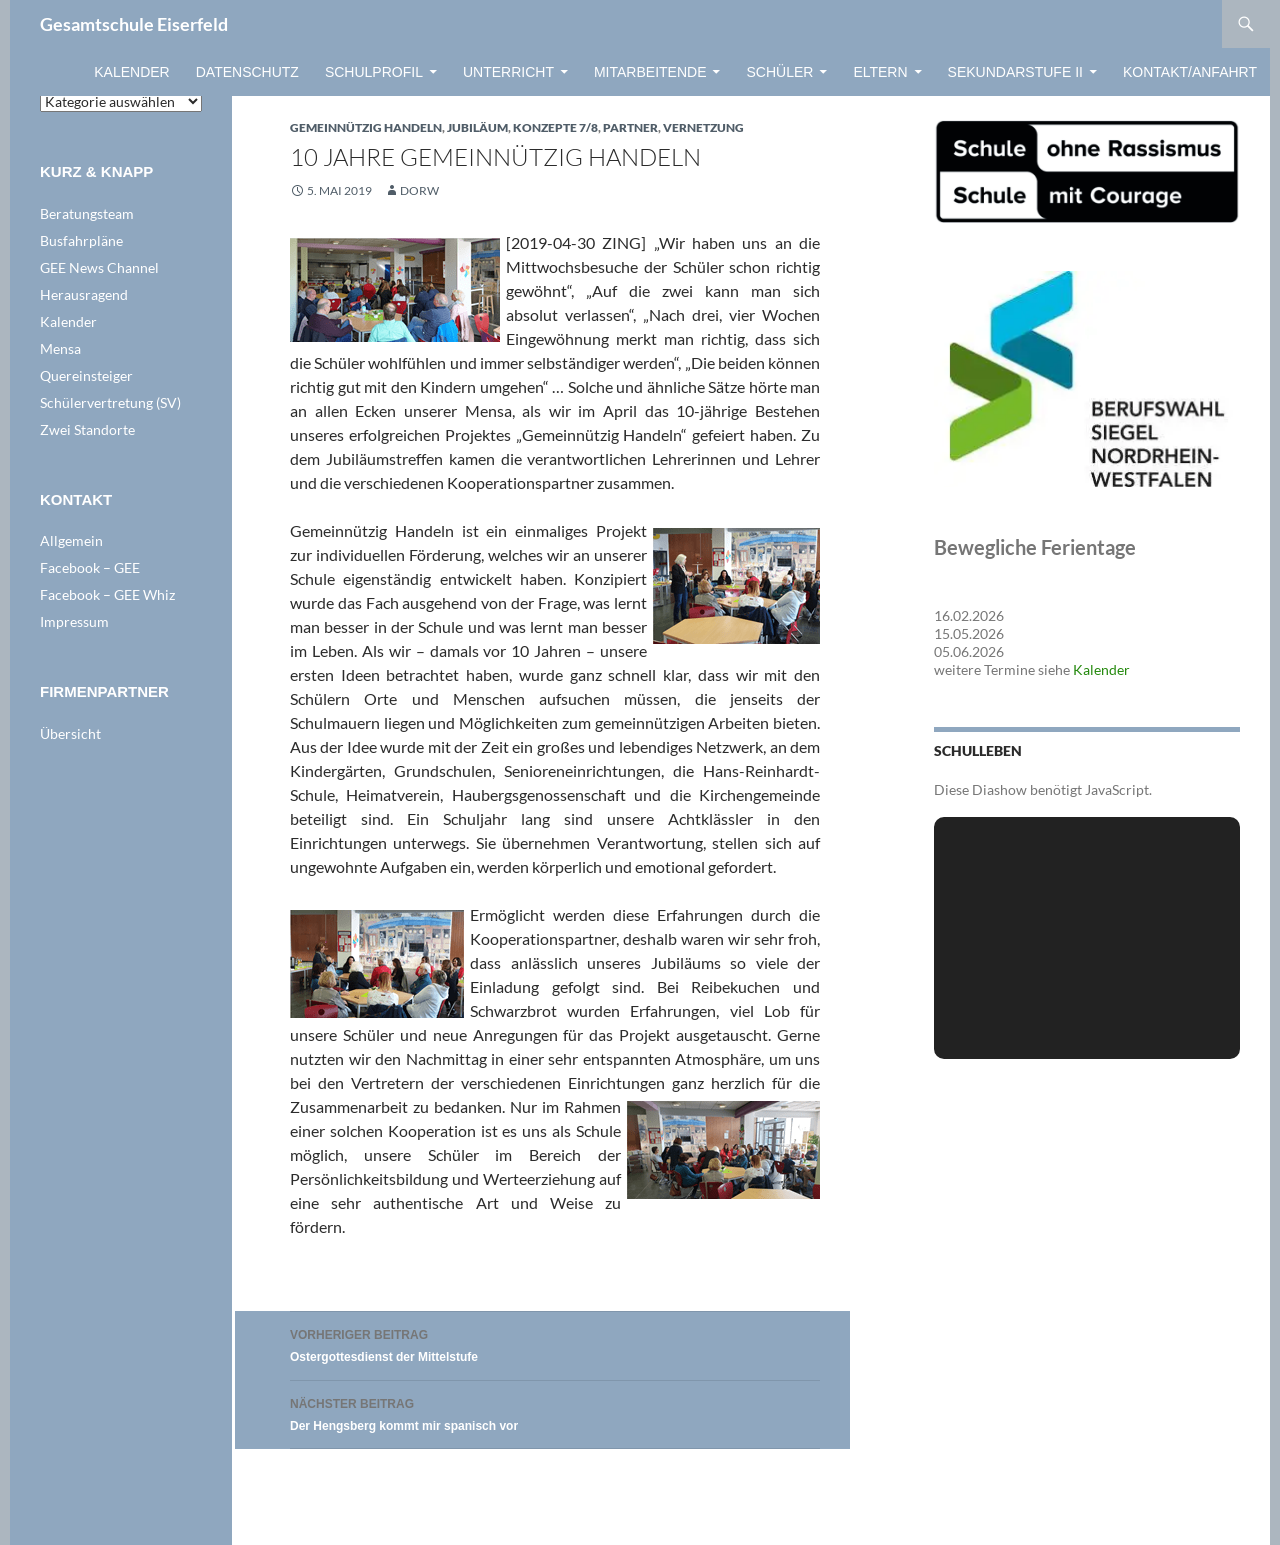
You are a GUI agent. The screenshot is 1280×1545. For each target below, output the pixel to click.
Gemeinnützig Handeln (366, 127)
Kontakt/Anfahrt (1190, 72)
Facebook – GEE (90, 567)
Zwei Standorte (87, 429)
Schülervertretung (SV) (110, 402)
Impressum (74, 621)
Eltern (880, 72)
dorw (419, 190)
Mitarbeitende (650, 72)
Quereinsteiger (86, 375)
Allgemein (71, 540)
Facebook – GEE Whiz (107, 594)
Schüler (779, 72)
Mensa (60, 348)
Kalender (131, 72)
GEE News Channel (99, 267)
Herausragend (84, 294)
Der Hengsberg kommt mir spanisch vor (555, 1412)
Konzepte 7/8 (555, 127)
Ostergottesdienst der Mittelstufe (555, 1343)
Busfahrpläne (81, 240)
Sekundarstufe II (1015, 72)
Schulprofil (374, 72)
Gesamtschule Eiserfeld (134, 24)
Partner (630, 127)
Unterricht (508, 72)
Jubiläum (477, 127)
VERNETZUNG (703, 127)
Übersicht (70, 733)
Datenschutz (247, 72)
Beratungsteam (87, 213)
